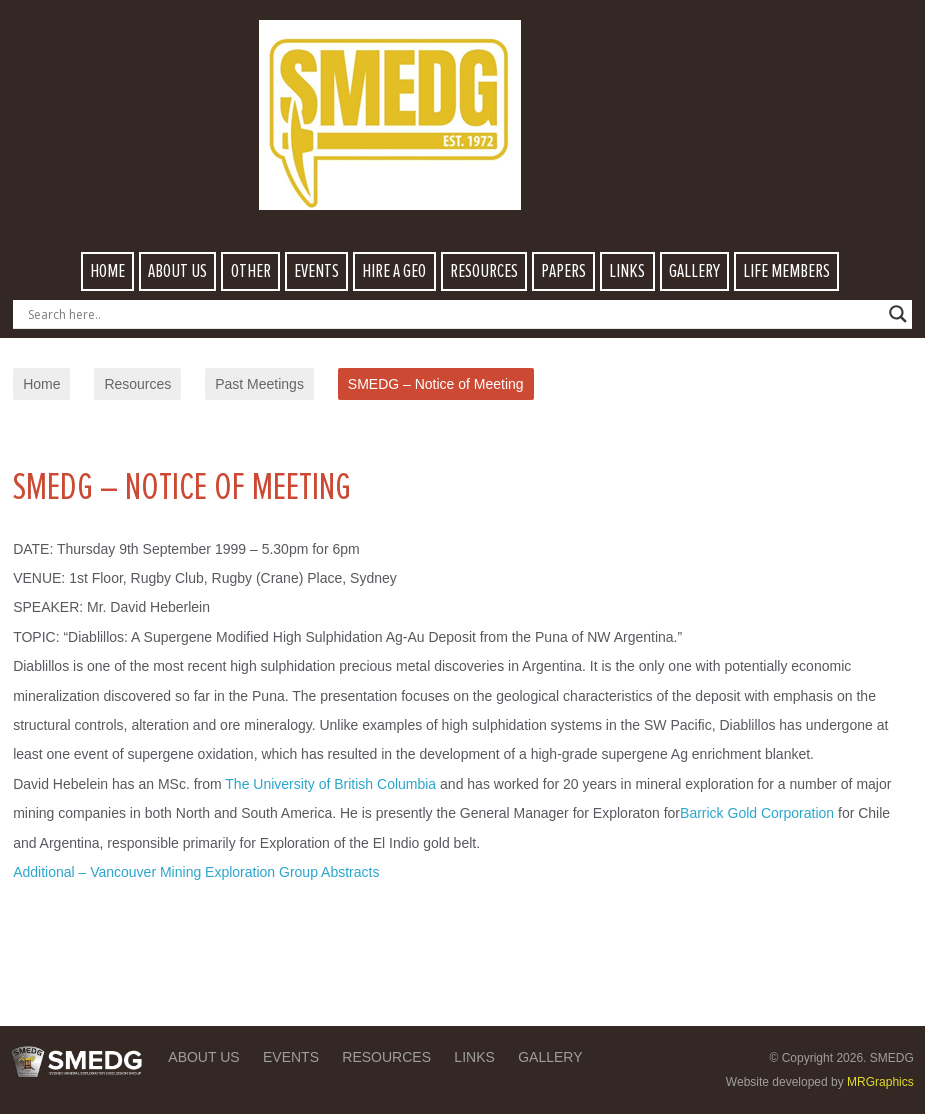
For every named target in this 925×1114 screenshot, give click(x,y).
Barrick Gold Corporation (757, 813)
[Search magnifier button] (898, 314)
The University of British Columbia (330, 784)
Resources (137, 384)
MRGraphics (880, 1082)
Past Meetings (259, 384)
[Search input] (453, 314)
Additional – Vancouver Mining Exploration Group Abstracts (196, 872)
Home (41, 384)
